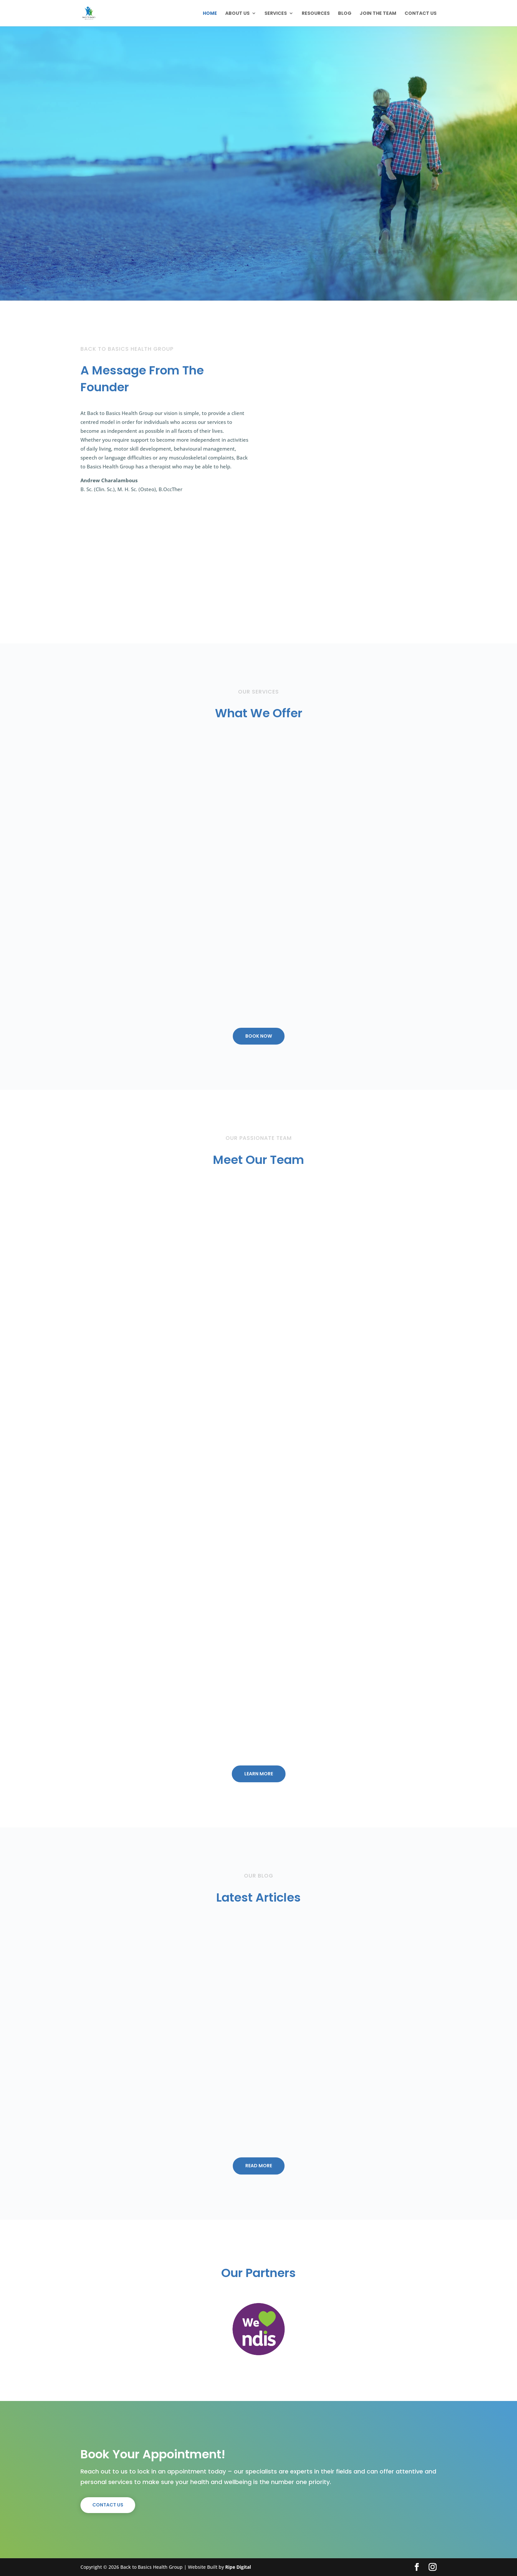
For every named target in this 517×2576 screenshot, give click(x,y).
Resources (316, 13)
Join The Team (378, 13)
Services (275, 13)
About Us (237, 13)
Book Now (258, 1036)
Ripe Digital (238, 2567)
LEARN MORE (258, 1773)
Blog (344, 13)
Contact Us (421, 13)
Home (210, 13)
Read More (258, 2165)
